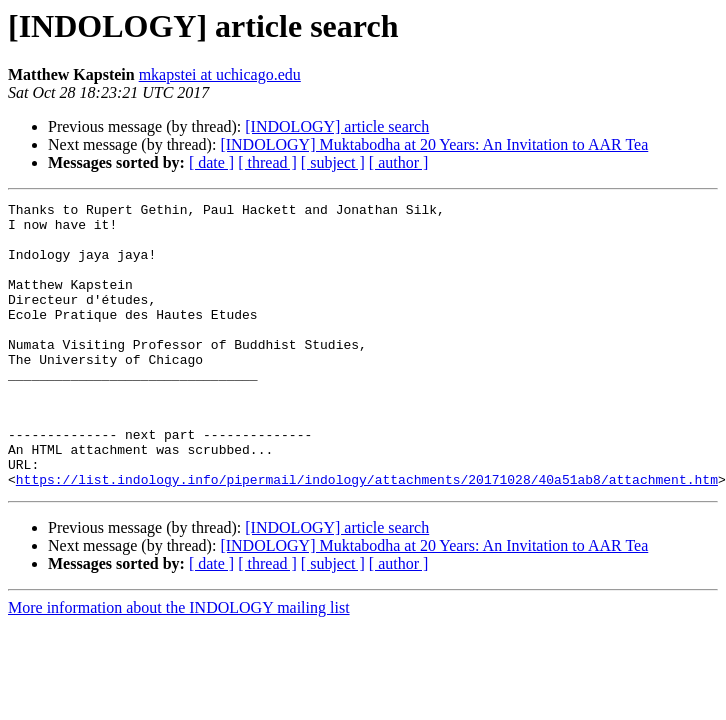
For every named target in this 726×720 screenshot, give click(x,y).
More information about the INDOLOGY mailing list (179, 664)
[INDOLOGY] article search (337, 126)
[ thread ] (267, 162)
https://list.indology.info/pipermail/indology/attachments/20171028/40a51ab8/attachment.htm (367, 536)
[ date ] (211, 162)
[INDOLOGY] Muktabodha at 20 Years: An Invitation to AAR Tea (434, 144)
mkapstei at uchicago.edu (220, 74)
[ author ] (399, 162)
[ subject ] (333, 162)
